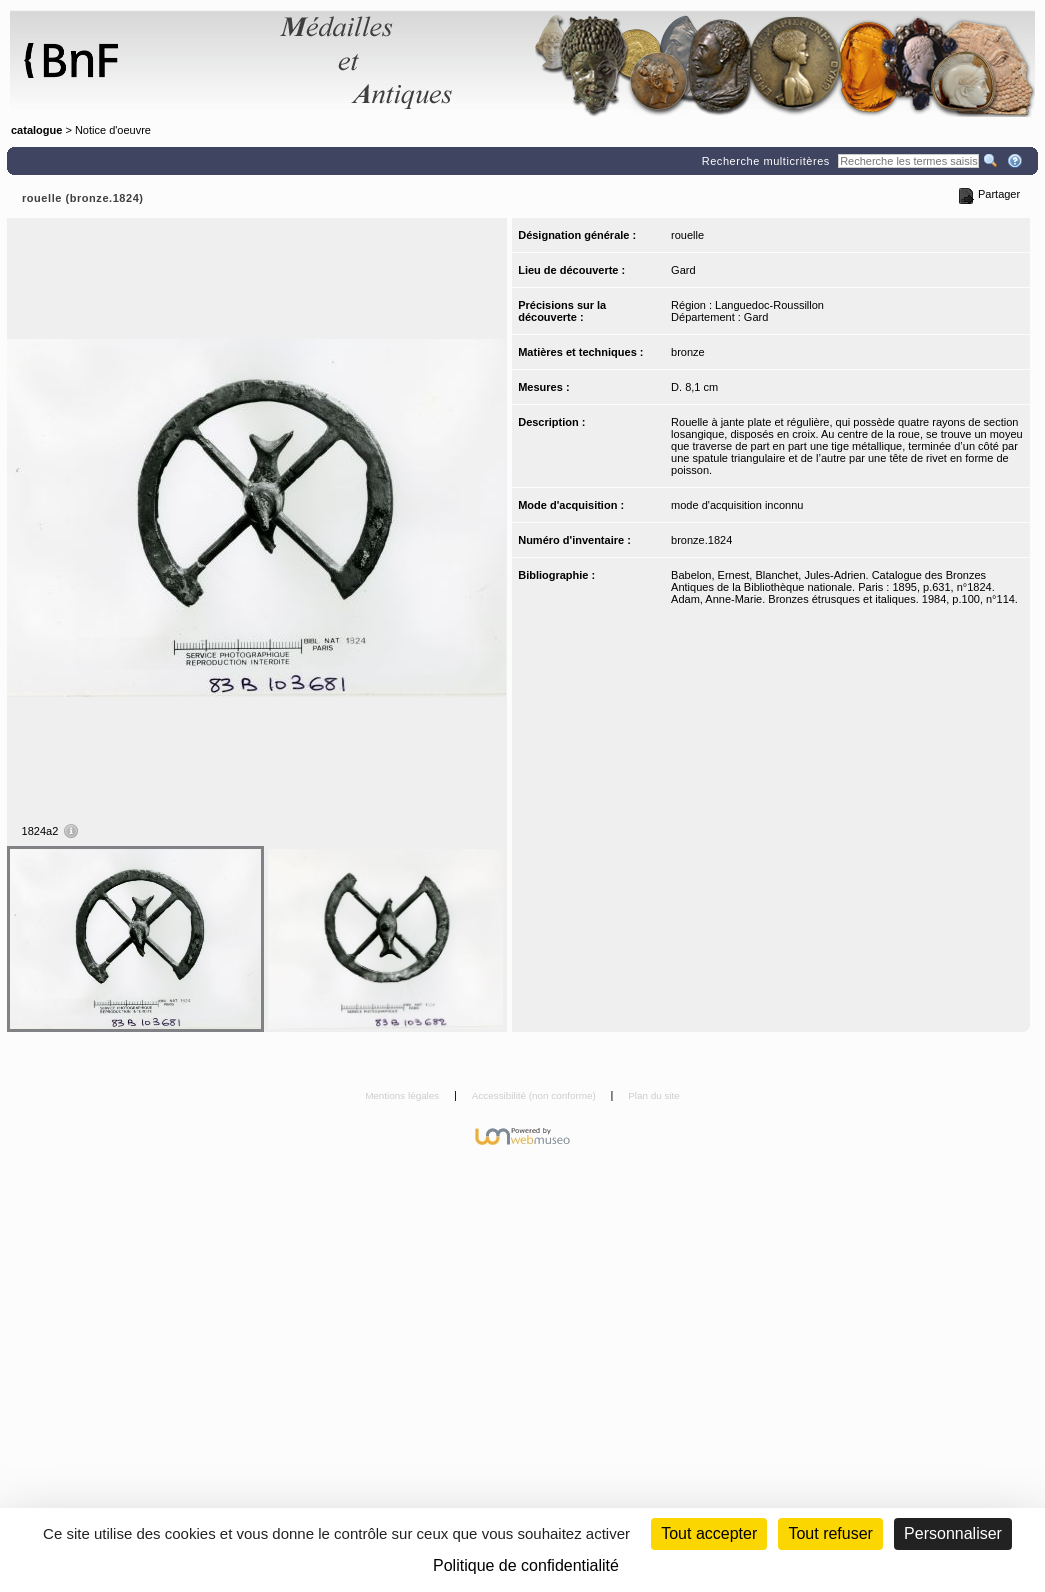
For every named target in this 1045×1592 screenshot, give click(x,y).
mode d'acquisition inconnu (737, 505)
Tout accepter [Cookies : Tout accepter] (709, 1533)
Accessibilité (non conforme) (535, 1095)
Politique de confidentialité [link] (526, 1565)
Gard (683, 270)
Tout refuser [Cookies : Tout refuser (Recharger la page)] (830, 1533)
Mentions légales (403, 1095)
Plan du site (654, 1095)
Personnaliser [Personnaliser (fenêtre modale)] (953, 1533)
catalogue (36, 130)
